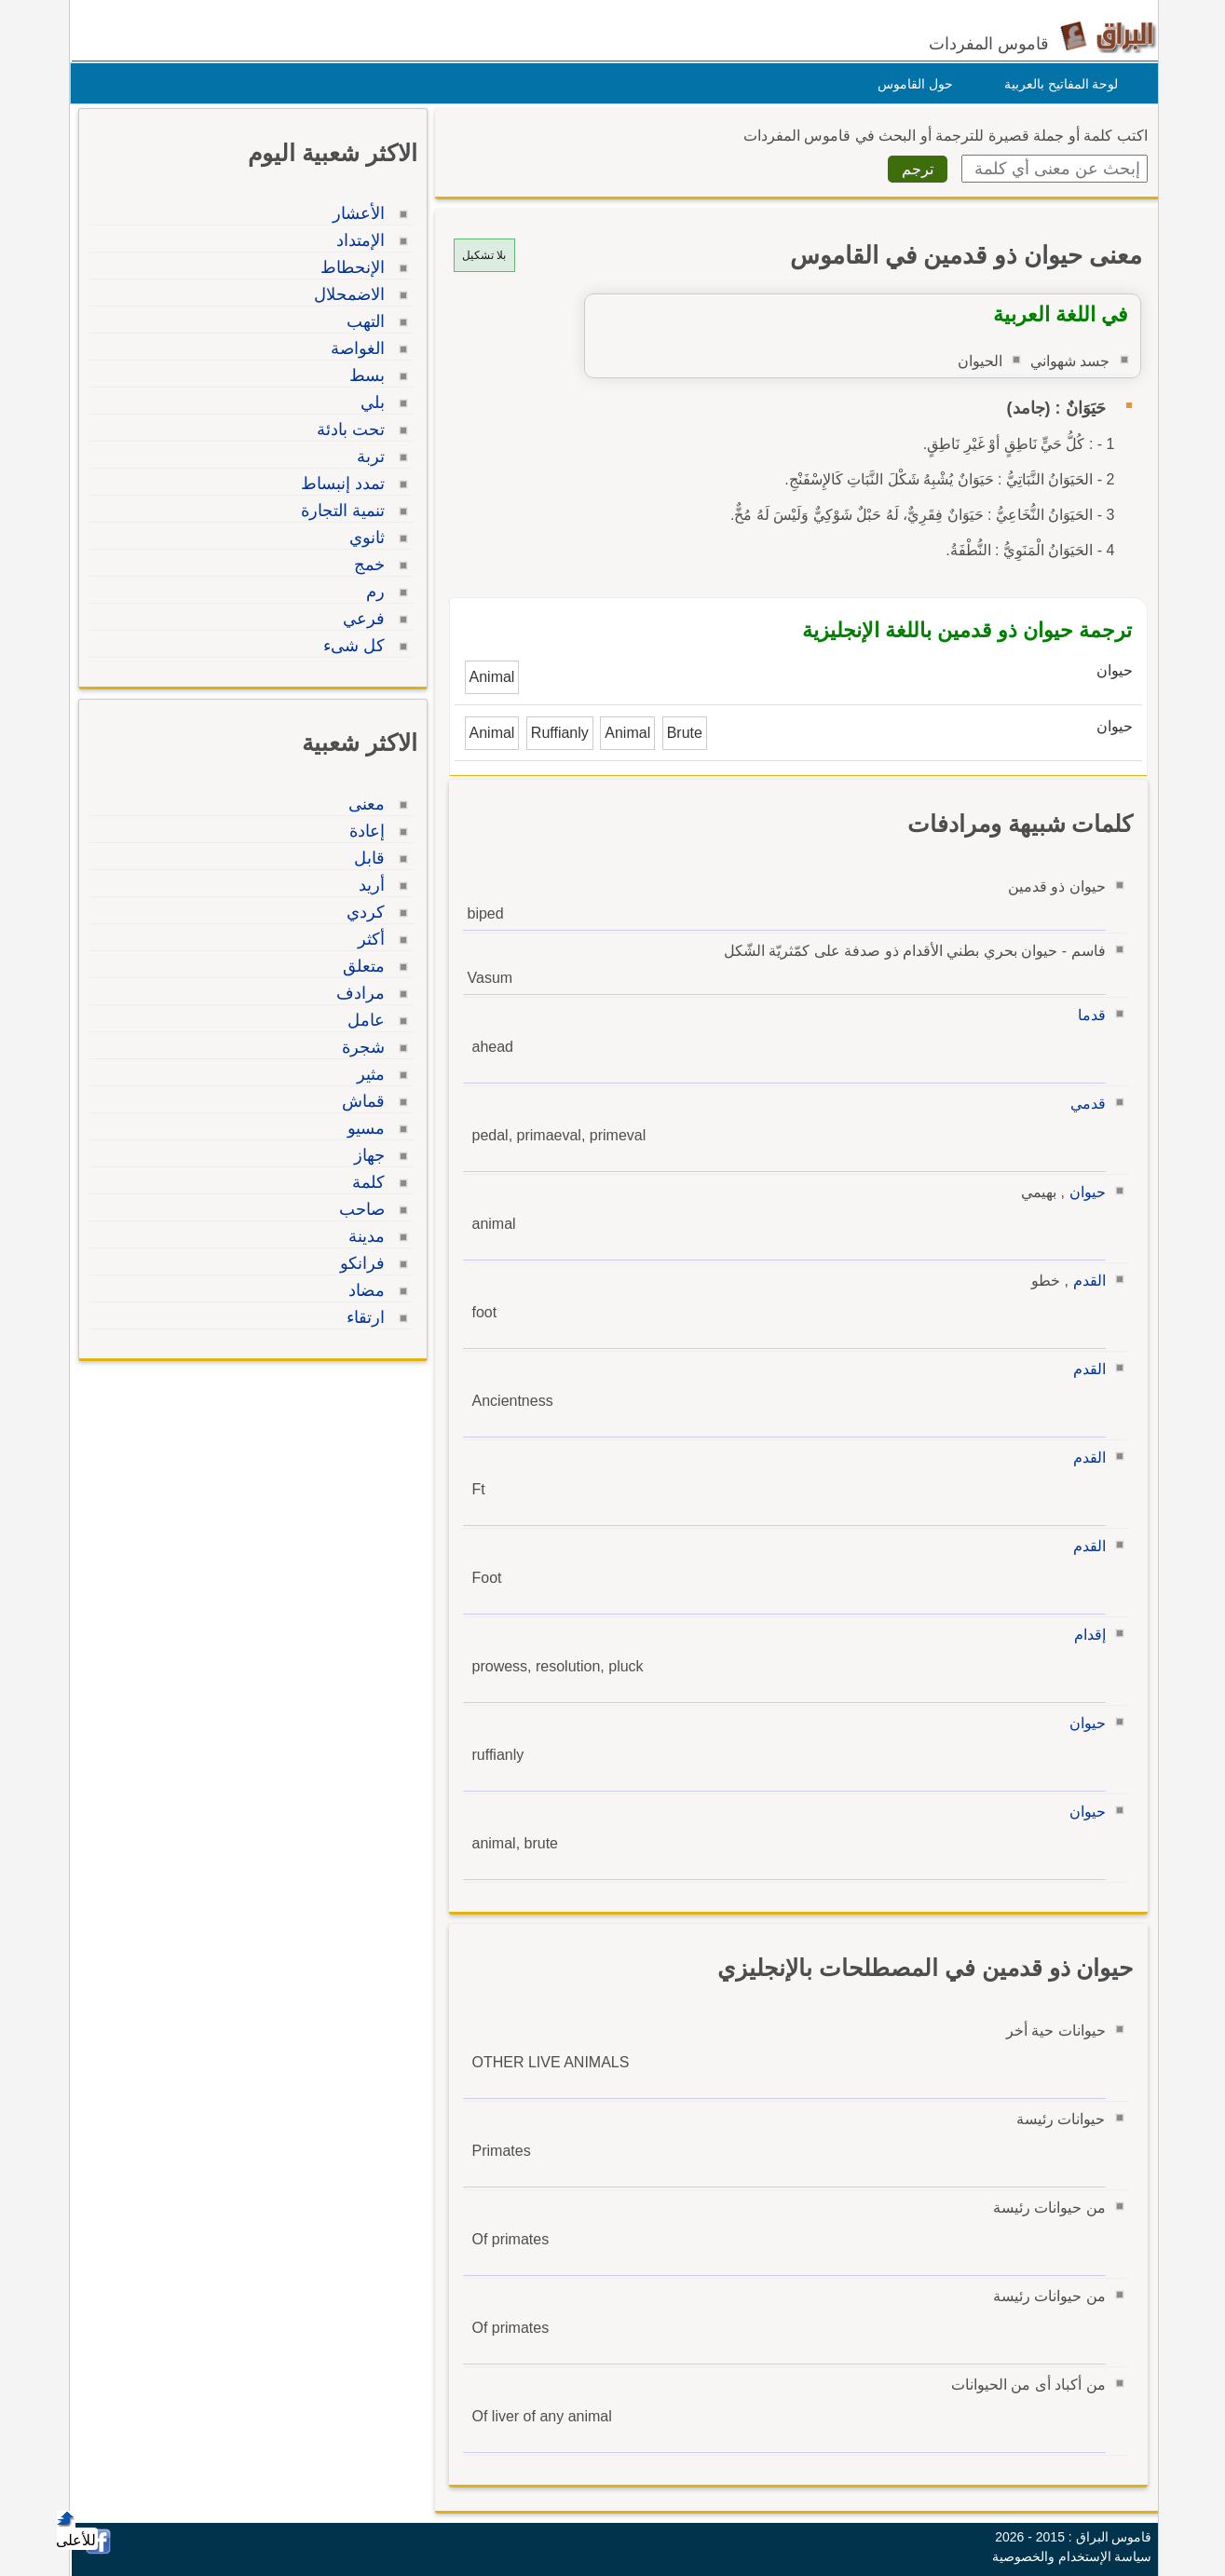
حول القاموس (910, 83)
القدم (1084, 1280)
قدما (1087, 1015)
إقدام (1085, 1634)
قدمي (1083, 1103)
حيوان (1083, 1192)
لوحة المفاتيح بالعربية (1057, 83)
